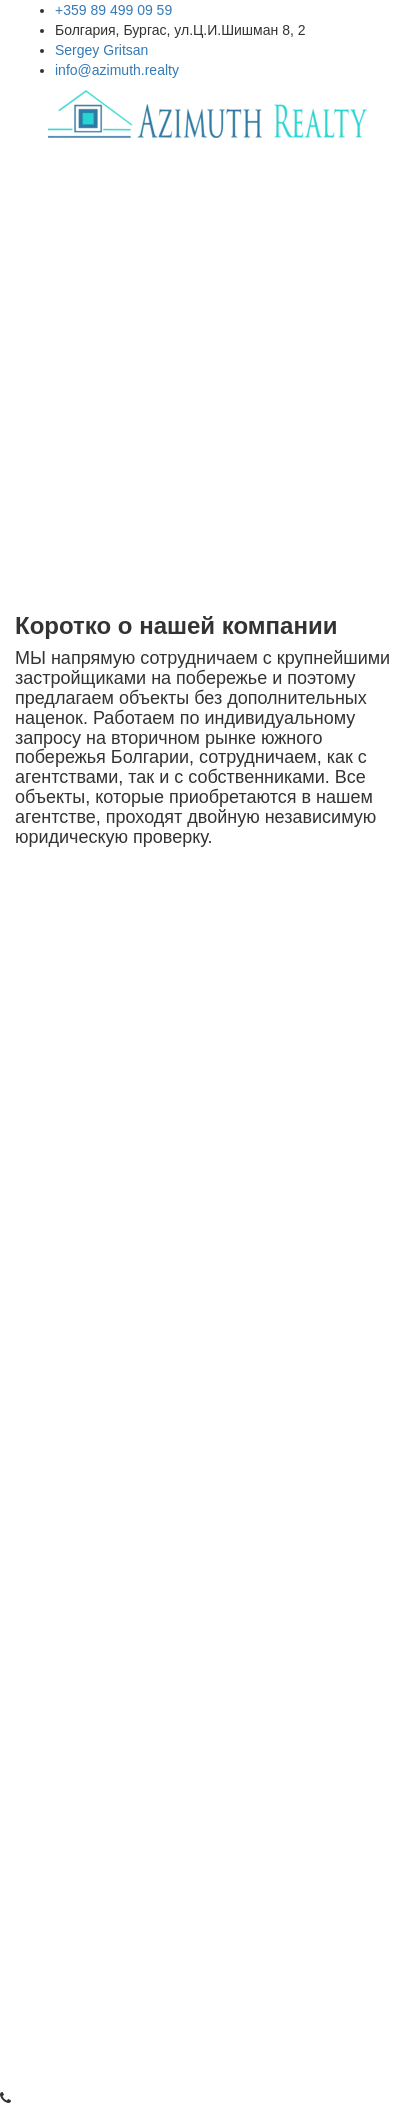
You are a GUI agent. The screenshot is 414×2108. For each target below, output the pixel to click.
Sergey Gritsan (101, 50)
